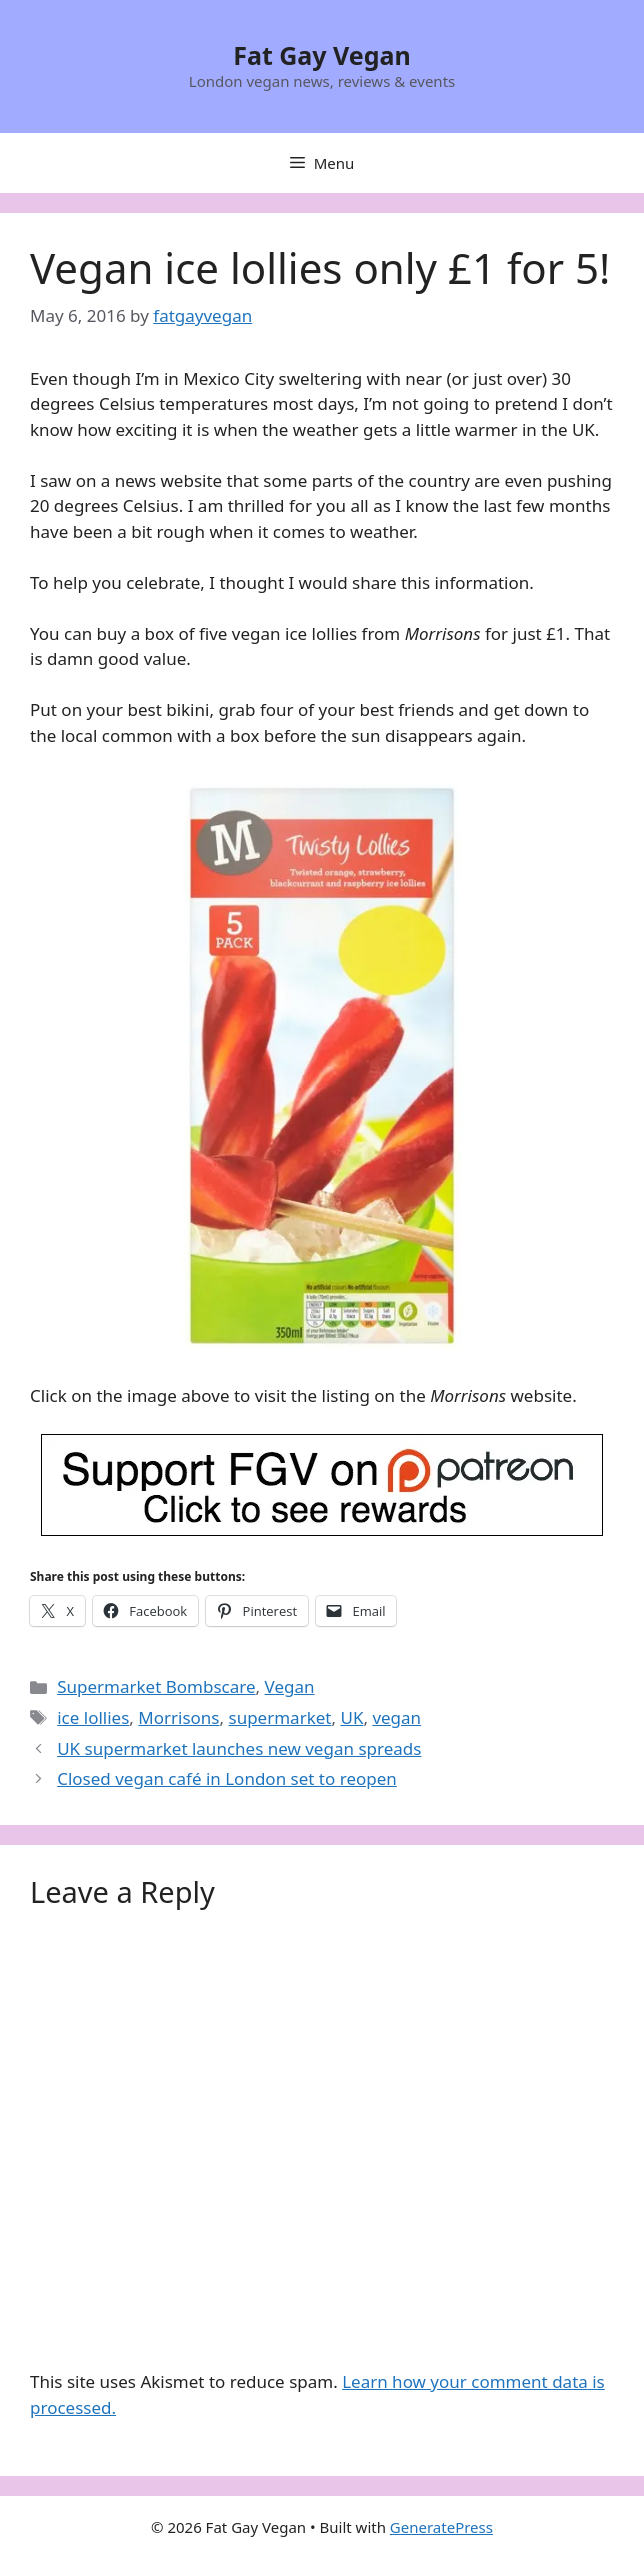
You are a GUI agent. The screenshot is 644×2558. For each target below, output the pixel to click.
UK (351, 1717)
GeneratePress (441, 2527)
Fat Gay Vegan (322, 55)
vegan (396, 1717)
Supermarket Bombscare (156, 1686)
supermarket (280, 1717)
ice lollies (93, 1717)
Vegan (290, 1686)
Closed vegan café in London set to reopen (227, 1778)
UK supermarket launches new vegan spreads (239, 1748)
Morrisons (178, 1717)
